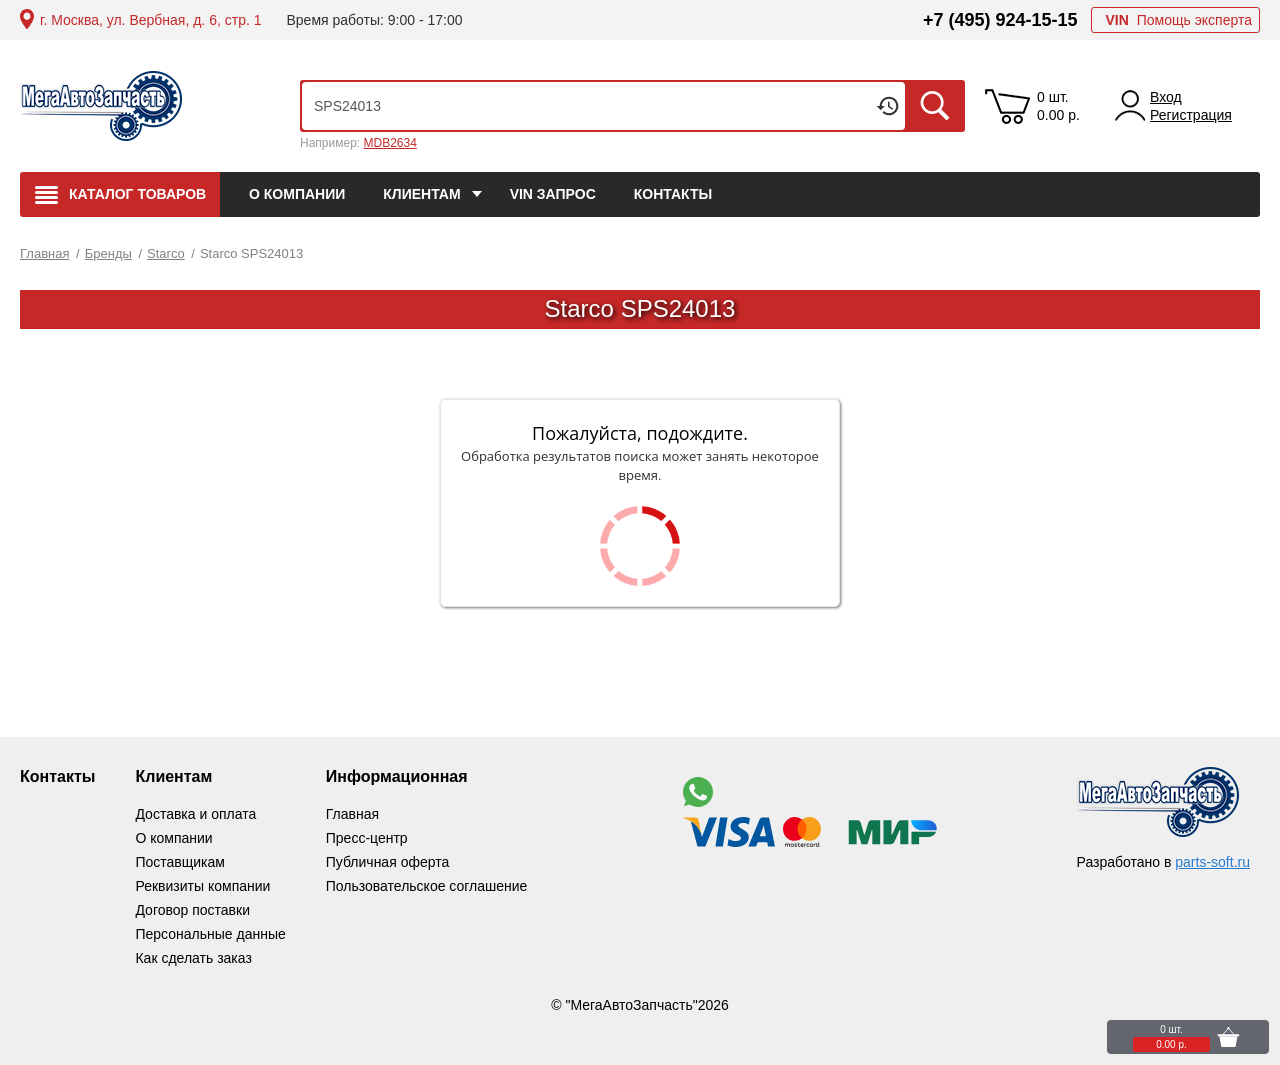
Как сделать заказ (193, 958)
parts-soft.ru (1212, 862)
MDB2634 (389, 143)
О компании (173, 838)
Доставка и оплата (195, 814)
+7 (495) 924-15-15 (1000, 20)
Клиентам (173, 776)
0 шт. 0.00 (1058, 106)
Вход (1166, 97)
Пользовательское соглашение (427, 886)
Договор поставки (192, 910)
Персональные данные (210, 934)
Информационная (397, 776)
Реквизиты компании (202, 886)
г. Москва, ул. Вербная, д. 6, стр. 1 (150, 20)
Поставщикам (180, 862)
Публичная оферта (388, 862)
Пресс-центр (367, 838)
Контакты (57, 776)
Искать (935, 106)
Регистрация (1191, 115)
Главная (352, 814)
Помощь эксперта (1178, 20)
